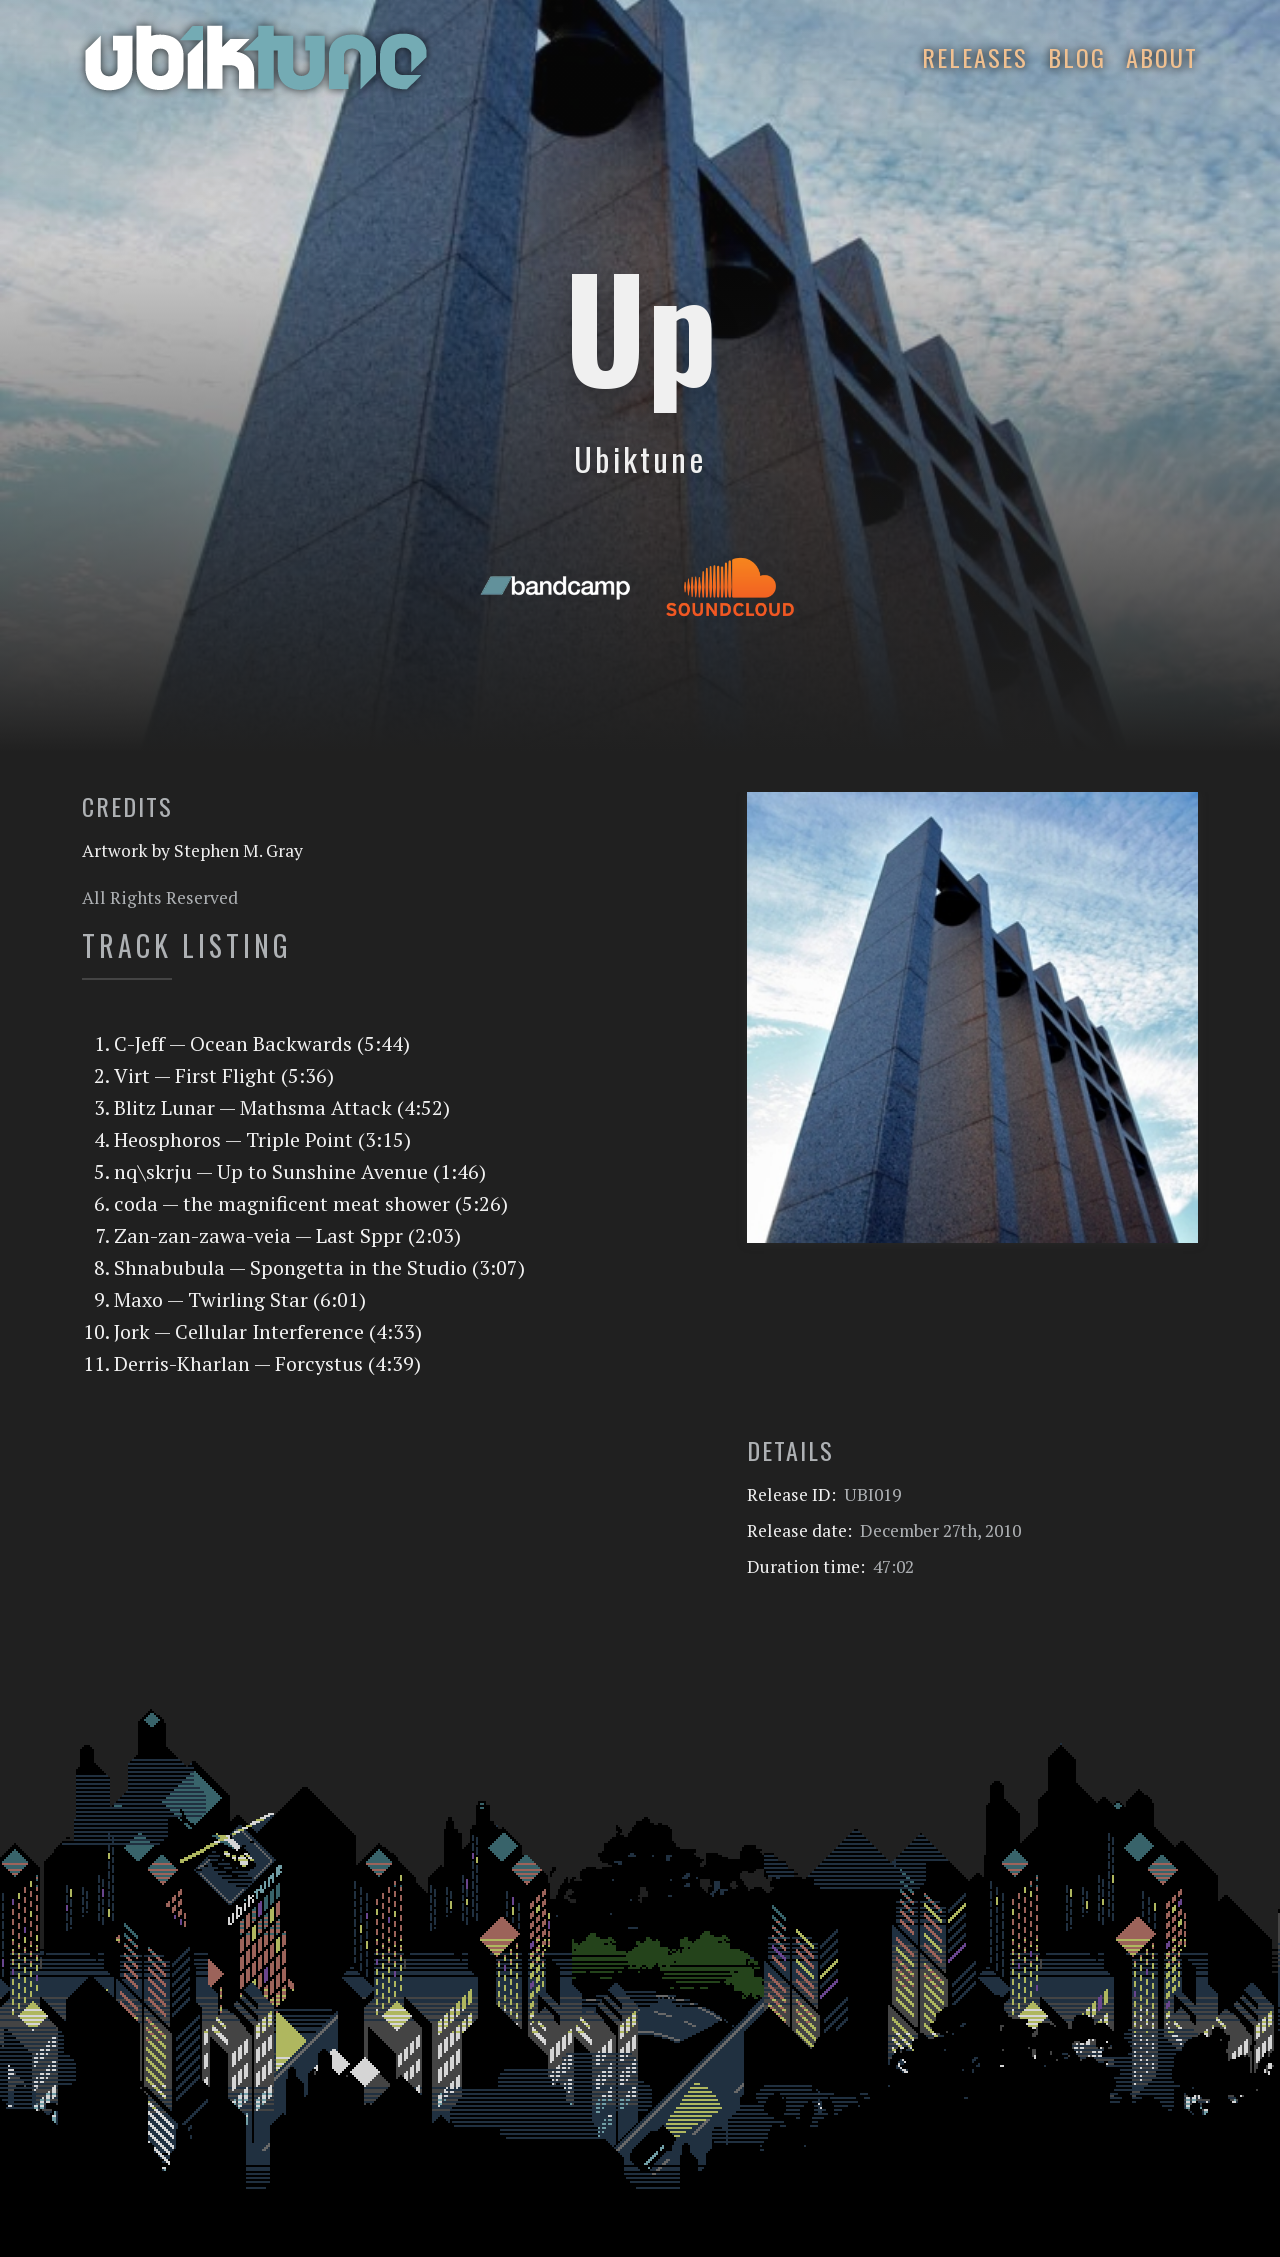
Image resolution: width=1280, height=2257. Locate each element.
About (1162, 57)
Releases (975, 57)
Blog (1077, 57)
